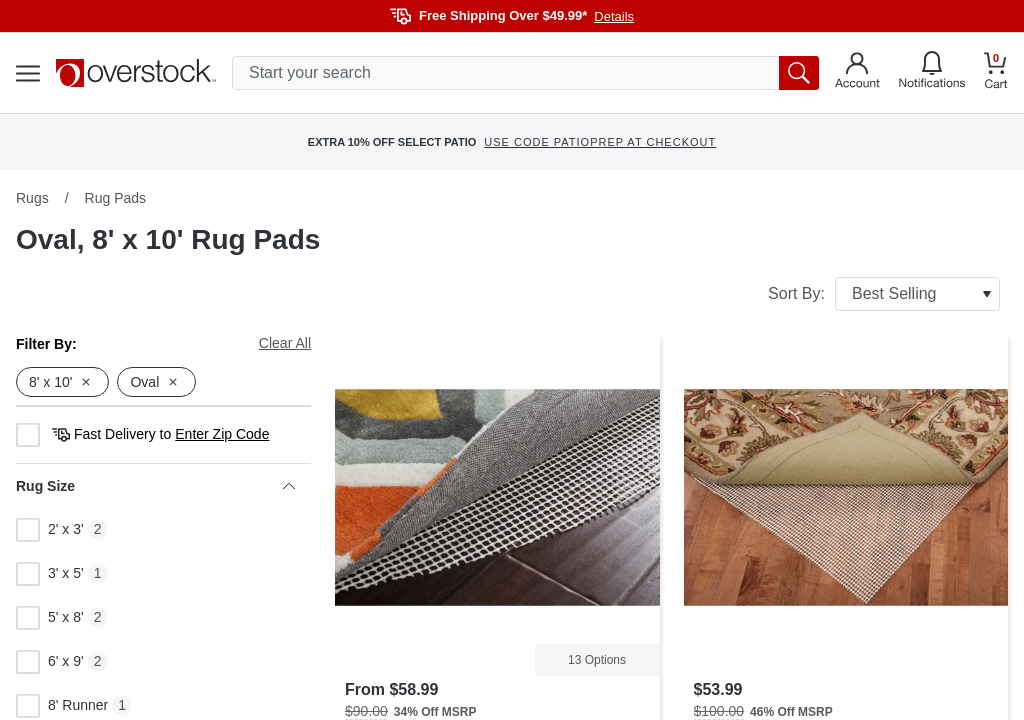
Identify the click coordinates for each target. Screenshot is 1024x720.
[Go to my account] (857, 73)
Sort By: (884, 294)
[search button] (799, 73)
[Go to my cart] (996, 73)
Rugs (32, 198)
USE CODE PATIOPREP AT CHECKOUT (600, 142)
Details (614, 16)
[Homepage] (136, 73)
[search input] (525, 73)
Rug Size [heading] (155, 486)
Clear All (285, 343)
